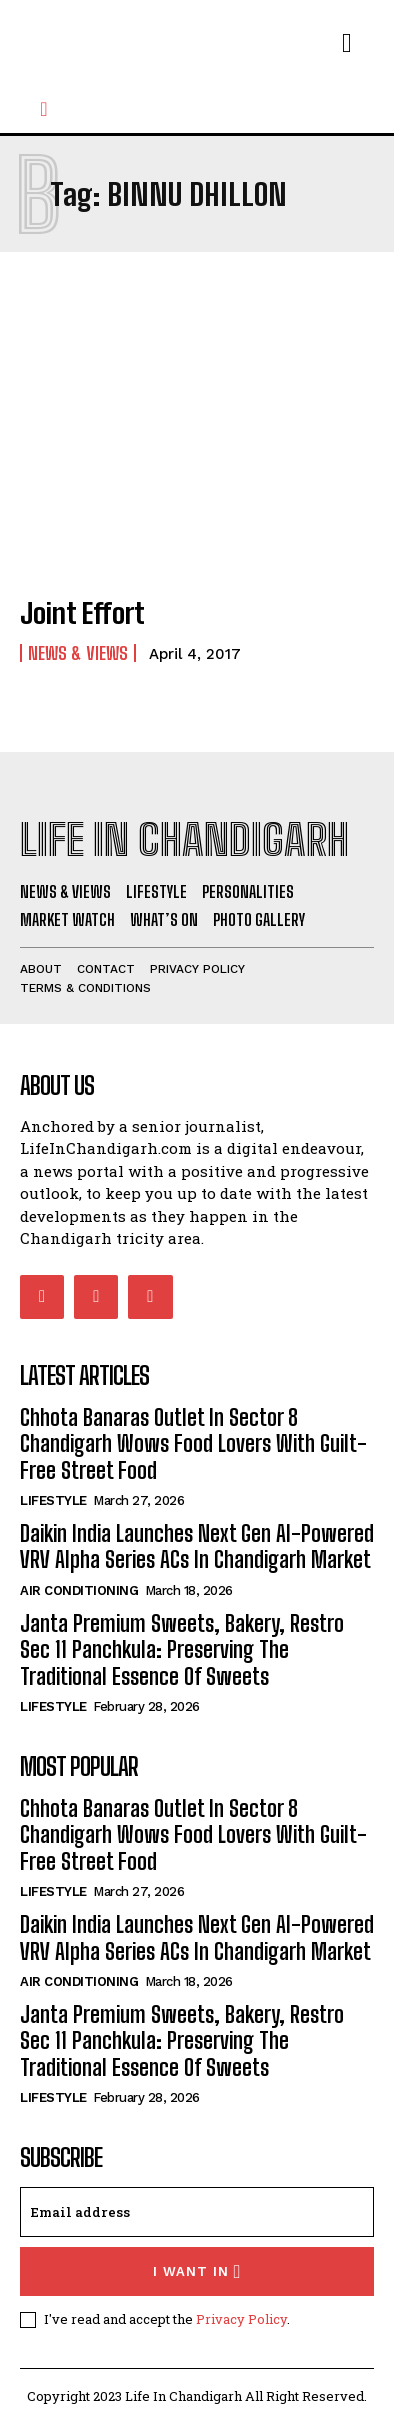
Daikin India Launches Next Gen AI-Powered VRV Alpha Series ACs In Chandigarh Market (197, 1546)
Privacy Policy (241, 2319)
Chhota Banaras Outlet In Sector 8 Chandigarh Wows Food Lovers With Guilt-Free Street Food (193, 1444)
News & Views (78, 653)
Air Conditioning (79, 1590)
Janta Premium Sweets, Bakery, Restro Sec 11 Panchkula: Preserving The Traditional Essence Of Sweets (182, 1650)
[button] (44, 109)
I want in (197, 2271)
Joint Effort (82, 613)
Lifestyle (53, 1500)
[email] (197, 2212)
